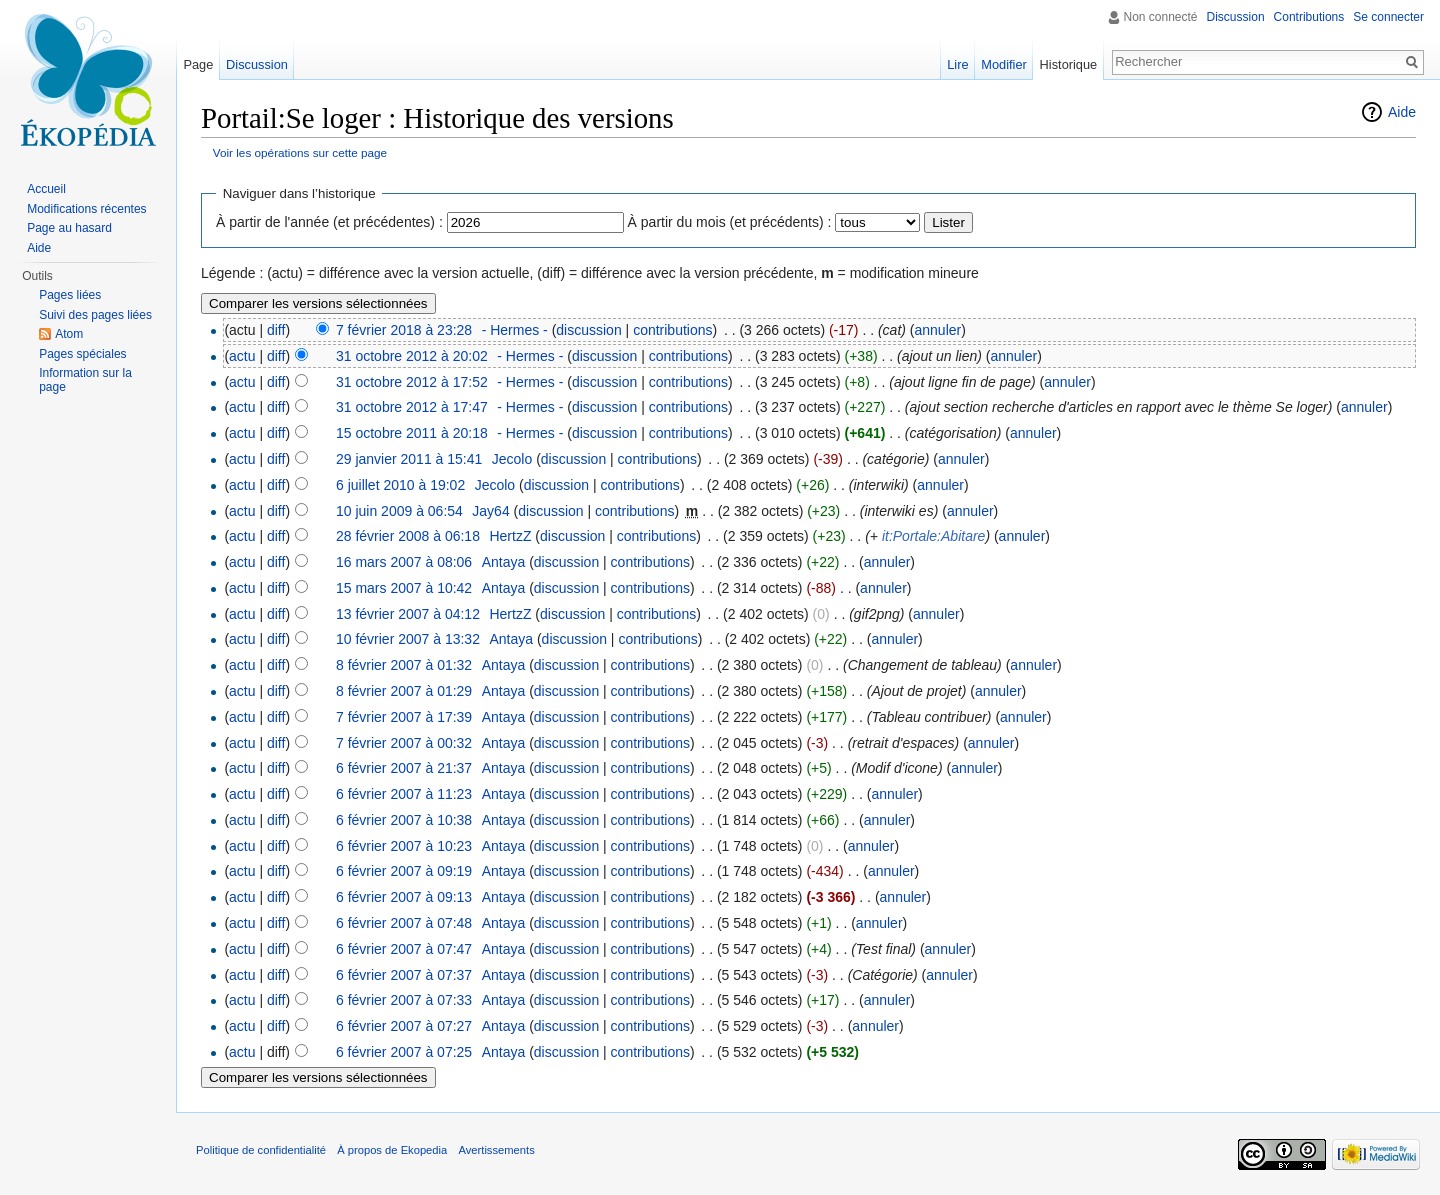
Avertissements (496, 1150)
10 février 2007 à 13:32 (408, 639)
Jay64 (490, 511)
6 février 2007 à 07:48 (404, 923)
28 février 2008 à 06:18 (408, 536)
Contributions (1309, 17)
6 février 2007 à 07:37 (404, 975)
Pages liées (70, 295)
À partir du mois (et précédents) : (730, 222)
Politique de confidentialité (261, 1150)
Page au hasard (69, 228)
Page (198, 64)
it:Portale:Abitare (934, 536)
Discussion (1236, 17)
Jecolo (512, 459)
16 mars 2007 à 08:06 (404, 562)
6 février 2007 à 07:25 (404, 1052)
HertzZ (510, 536)
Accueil (46, 189)
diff (276, 330)
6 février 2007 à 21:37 (404, 768)
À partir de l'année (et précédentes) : (329, 222)
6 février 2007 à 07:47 (404, 949)
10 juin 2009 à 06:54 (399, 511)
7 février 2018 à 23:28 (404, 330)
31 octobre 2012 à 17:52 (412, 382)
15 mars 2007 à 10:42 (404, 588)
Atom (69, 334)
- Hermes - (515, 330)
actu (242, 356)
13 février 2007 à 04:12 (408, 614)
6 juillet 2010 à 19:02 (400, 485)
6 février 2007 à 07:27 (404, 1026)
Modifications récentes (86, 209)
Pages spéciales (82, 354)
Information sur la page (85, 380)
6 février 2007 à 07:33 (404, 1000)
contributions (672, 330)
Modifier (1004, 64)
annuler (938, 330)
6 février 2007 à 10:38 (404, 820)
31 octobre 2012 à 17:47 (412, 407)
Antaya (504, 562)
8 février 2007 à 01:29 (404, 691)
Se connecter (1388, 17)
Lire (957, 64)
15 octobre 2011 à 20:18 (412, 433)
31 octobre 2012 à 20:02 (412, 356)
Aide (1402, 112)
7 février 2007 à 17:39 (404, 717)
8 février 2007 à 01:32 (404, 665)
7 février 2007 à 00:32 (404, 743)
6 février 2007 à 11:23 (404, 794)
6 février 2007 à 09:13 (404, 897)
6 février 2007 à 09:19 (404, 871)
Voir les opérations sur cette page (300, 152)
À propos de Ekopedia (392, 1150)
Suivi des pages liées (95, 315)
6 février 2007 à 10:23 (404, 846)
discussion (588, 330)
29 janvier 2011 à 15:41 (409, 459)
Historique (1069, 64)
